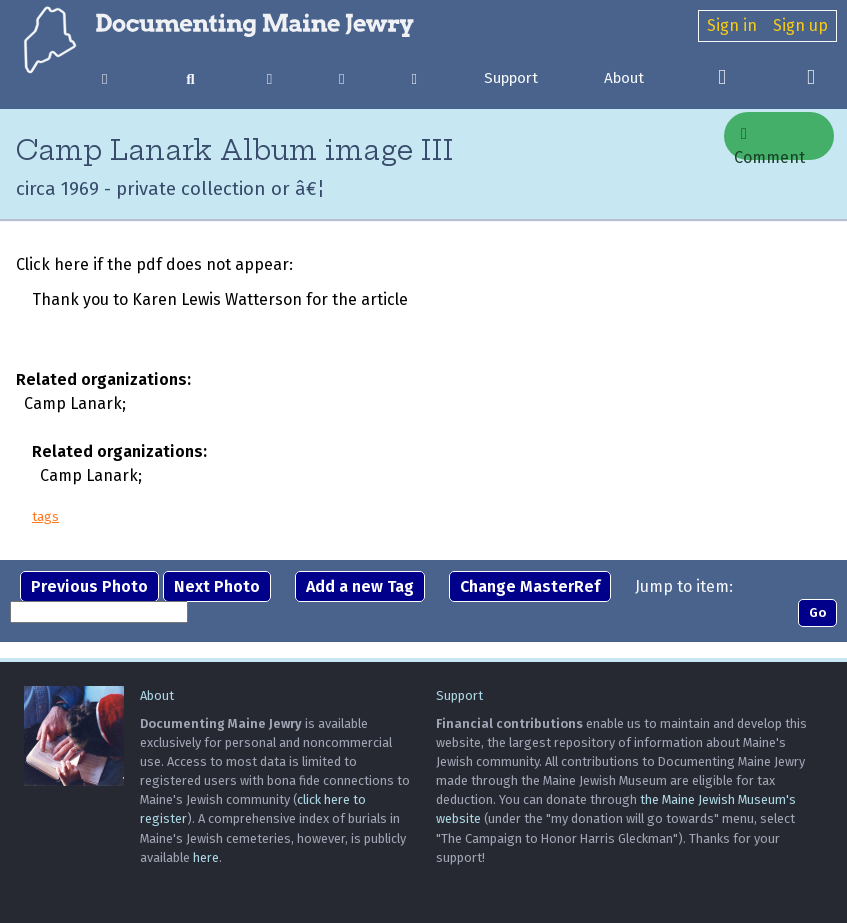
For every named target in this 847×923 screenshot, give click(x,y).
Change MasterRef (530, 586)
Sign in (732, 25)
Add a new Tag (360, 586)
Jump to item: (684, 586)
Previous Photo (89, 586)
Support (511, 78)
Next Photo (217, 586)
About (624, 78)
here (206, 857)
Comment (769, 143)
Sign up (800, 25)
